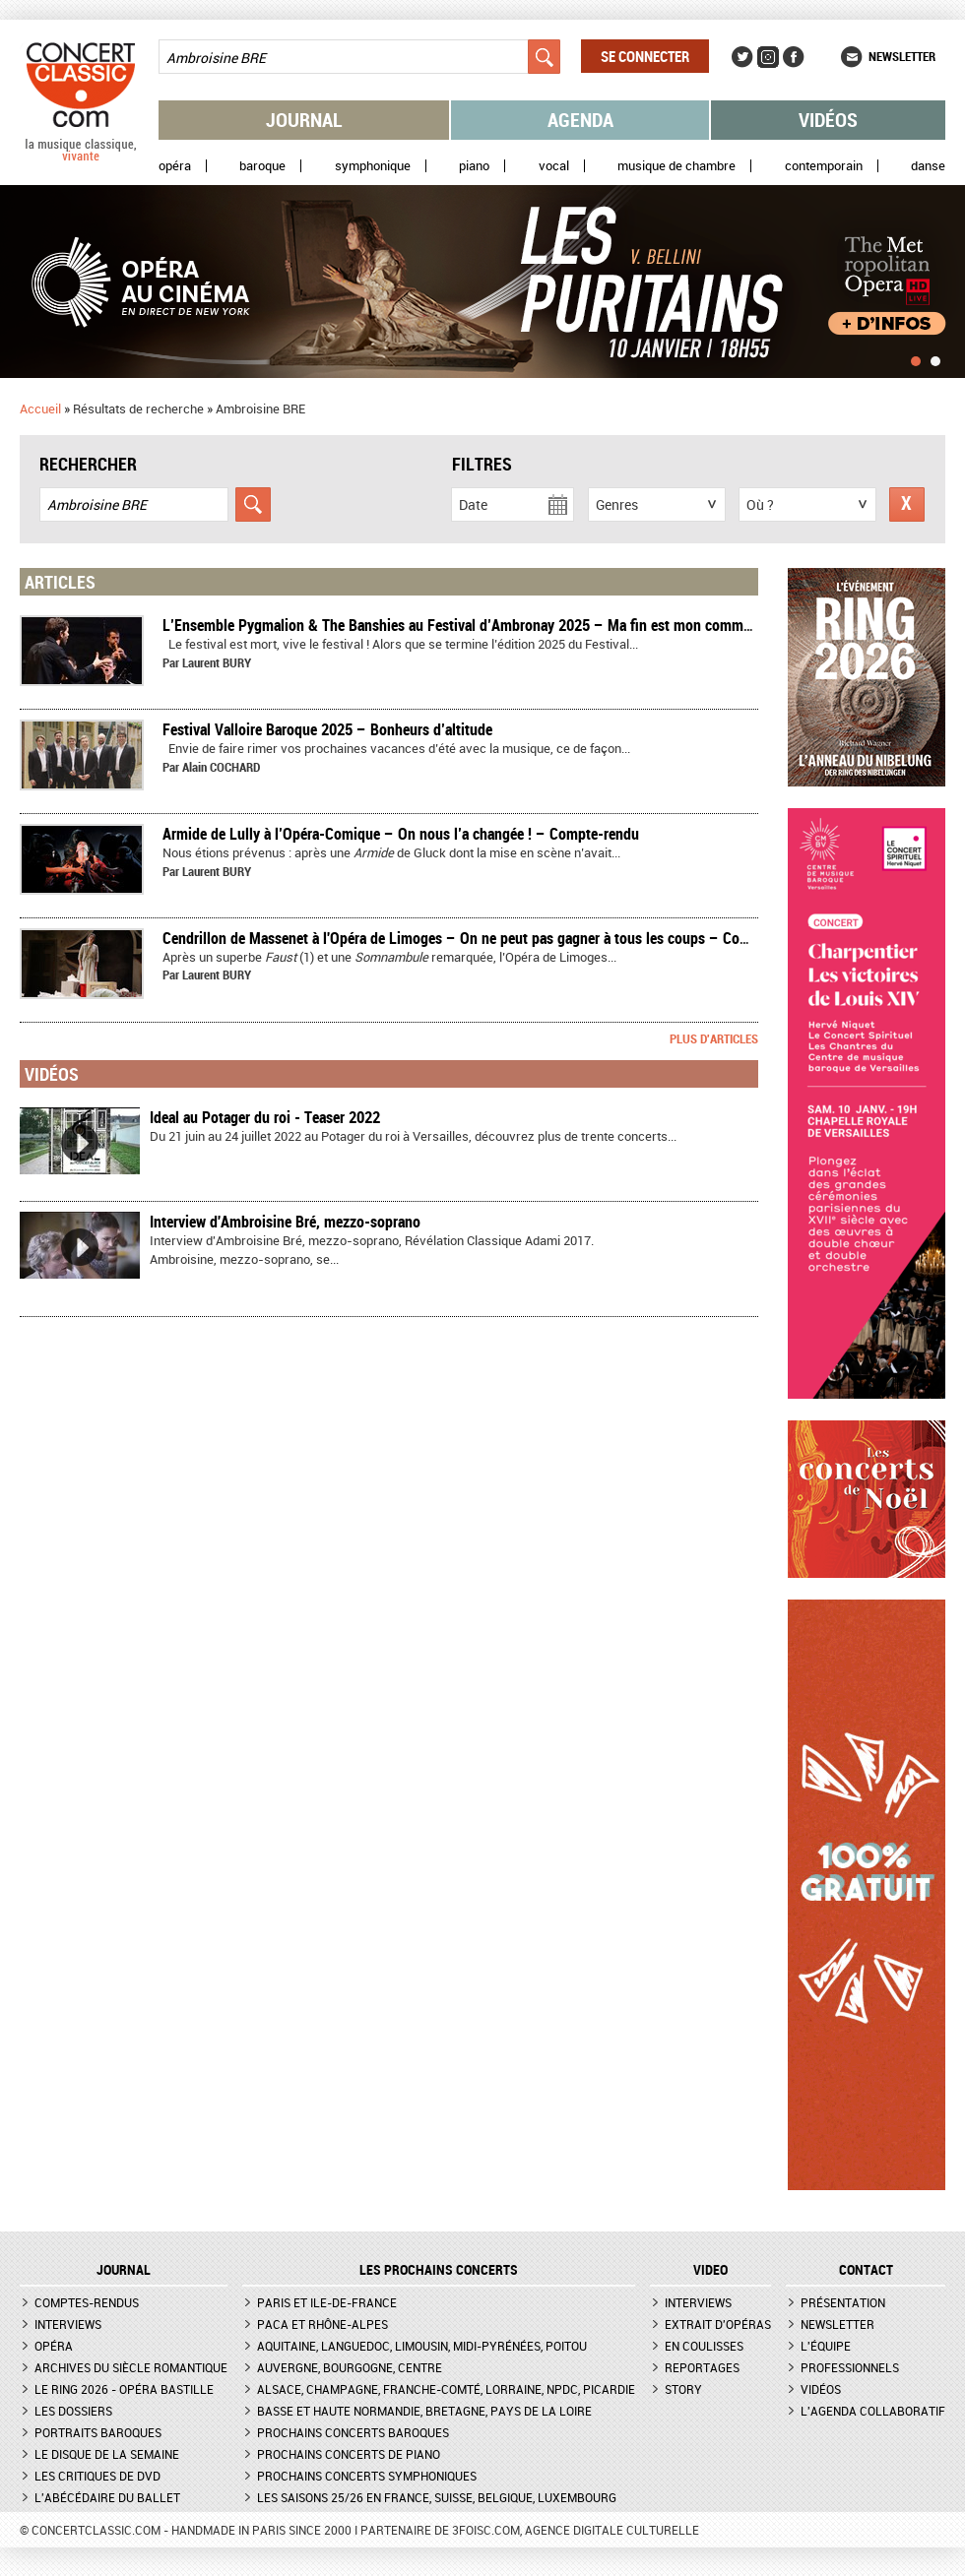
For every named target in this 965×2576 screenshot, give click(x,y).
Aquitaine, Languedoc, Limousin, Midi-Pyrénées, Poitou (422, 2346)
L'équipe (826, 2346)
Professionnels (850, 2367)
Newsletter (901, 56)
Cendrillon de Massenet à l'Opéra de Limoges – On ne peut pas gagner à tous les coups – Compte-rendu (487, 938)
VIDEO (710, 2270)
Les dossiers (73, 2411)
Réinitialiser (907, 504)
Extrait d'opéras (718, 2324)
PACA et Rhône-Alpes (322, 2324)
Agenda (580, 119)
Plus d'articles (714, 1038)
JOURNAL (123, 2270)
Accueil (40, 408)
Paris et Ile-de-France (327, 2302)
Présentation (843, 2302)
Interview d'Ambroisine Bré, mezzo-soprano (285, 1221)
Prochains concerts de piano (348, 2454)
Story (683, 2389)
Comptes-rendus (86, 2302)
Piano (474, 165)
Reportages (702, 2367)
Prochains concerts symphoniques (367, 2475)
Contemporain (824, 165)
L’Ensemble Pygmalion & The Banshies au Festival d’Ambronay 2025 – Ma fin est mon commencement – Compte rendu (535, 625)
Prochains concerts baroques (353, 2432)
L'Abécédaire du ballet (107, 2497)
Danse (928, 165)
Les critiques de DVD (97, 2475)
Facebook (793, 57)
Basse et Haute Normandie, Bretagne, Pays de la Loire (424, 2411)
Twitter (742, 57)
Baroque (262, 165)
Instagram (768, 57)
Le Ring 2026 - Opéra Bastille (124, 2389)
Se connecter (645, 56)
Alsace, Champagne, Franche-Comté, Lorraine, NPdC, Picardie (446, 2389)
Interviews (67, 2324)
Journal (304, 119)
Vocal (554, 165)
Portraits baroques (97, 2432)
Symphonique (373, 165)
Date (473, 504)
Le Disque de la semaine (106, 2454)
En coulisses (704, 2346)
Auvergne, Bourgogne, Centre (349, 2367)
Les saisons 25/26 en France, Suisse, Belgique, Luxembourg (436, 2497)
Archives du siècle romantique (130, 2367)
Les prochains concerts (438, 2270)
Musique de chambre (676, 165)
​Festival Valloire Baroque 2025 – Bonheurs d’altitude (327, 729)
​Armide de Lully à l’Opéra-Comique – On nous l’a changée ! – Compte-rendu (400, 834)
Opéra (175, 165)
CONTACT (866, 2270)
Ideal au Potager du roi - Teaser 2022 (265, 1117)
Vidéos (828, 119)
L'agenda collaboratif (873, 2411)
